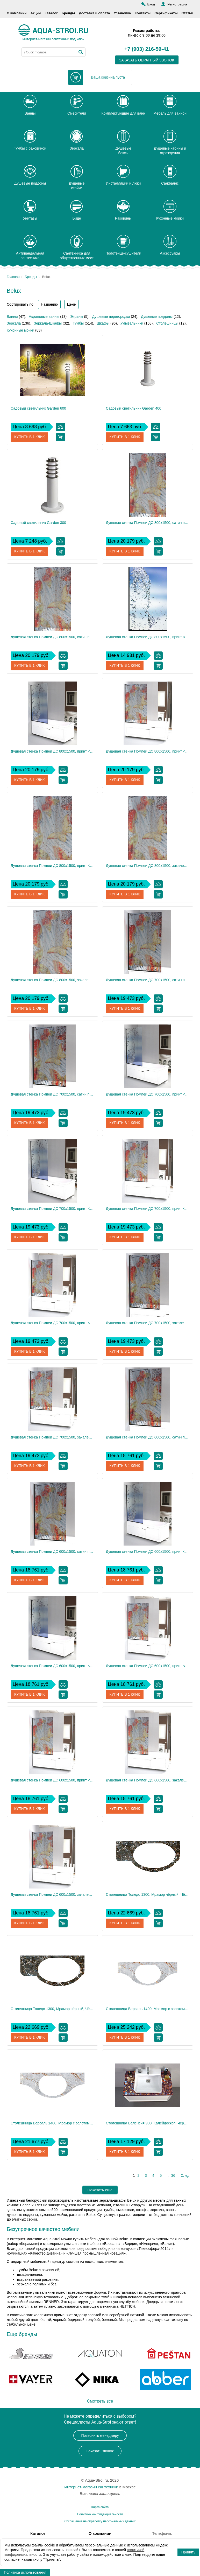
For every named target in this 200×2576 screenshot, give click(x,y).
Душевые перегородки (111, 316)
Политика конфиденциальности (100, 2514)
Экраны (76, 316)
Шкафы (103, 323)
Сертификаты (165, 13)
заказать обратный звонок (146, 60)
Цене (71, 304)
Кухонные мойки (20, 330)
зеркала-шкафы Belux (117, 2200)
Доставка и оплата (94, 13)
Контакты (143, 13)
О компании (16, 13)
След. (185, 2175)
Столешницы (167, 323)
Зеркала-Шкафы (48, 323)
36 (173, 2175)
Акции (35, 13)
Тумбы (78, 323)
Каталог (51, 13)
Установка (122, 13)
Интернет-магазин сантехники (91, 2487)
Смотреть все (100, 2401)
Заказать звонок (100, 2451)
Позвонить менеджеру (100, 2435)
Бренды (68, 13)
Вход (151, 4)
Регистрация (177, 4)
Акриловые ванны (44, 316)
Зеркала (14, 323)
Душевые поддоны (157, 316)
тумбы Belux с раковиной (38, 2270)
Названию (49, 304)
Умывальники (131, 323)
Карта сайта (100, 2507)
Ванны (12, 316)
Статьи (187, 13)
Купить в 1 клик (29, 437)
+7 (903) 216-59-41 (146, 49)
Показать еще (100, 2190)
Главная (13, 277)
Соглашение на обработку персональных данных (99, 2521)
